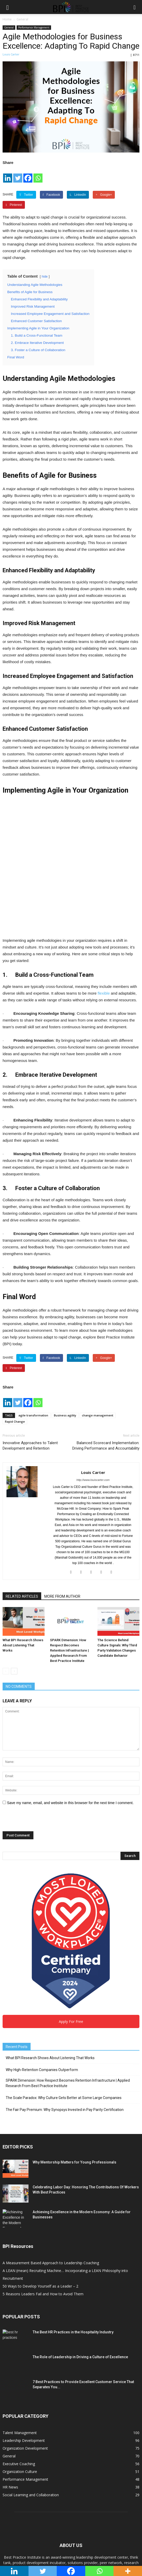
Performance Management (33, 27)
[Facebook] (27, 175)
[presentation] (42, 1735)
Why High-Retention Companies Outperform (42, 1984)
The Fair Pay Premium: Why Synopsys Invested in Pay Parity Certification (65, 2024)
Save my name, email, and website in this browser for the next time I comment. (70, 1717)
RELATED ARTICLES (22, 1510)
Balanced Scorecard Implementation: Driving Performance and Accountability (105, 1359)
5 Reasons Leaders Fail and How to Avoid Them (43, 2207)
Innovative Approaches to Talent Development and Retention (30, 1359)
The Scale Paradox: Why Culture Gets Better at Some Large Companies (64, 2012)
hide (45, 276)
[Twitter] (17, 175)
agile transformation (33, 1329)
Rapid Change (15, 1335)
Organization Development (25, 2362)
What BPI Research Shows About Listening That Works (23, 1559)
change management (97, 1329)
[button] (134, 7)
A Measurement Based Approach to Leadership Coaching (51, 2176)
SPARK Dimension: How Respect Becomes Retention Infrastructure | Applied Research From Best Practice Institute (69, 1564)
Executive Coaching (19, 2377)
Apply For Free (71, 1935)
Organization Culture (20, 2385)
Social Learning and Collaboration (31, 2408)
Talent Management (20, 2346)
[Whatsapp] (37, 175)
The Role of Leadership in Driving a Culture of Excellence (80, 2271)
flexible (104, 907)
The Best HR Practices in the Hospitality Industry (73, 2246)
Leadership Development (24, 2354)
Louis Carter (11, 54)
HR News (10, 2401)
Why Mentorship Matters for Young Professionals (74, 2076)
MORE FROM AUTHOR (62, 1510)
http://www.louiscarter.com (93, 1393)
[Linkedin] (7, 175)
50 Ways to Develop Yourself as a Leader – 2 (40, 2200)
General (9, 27)
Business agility (65, 1329)
